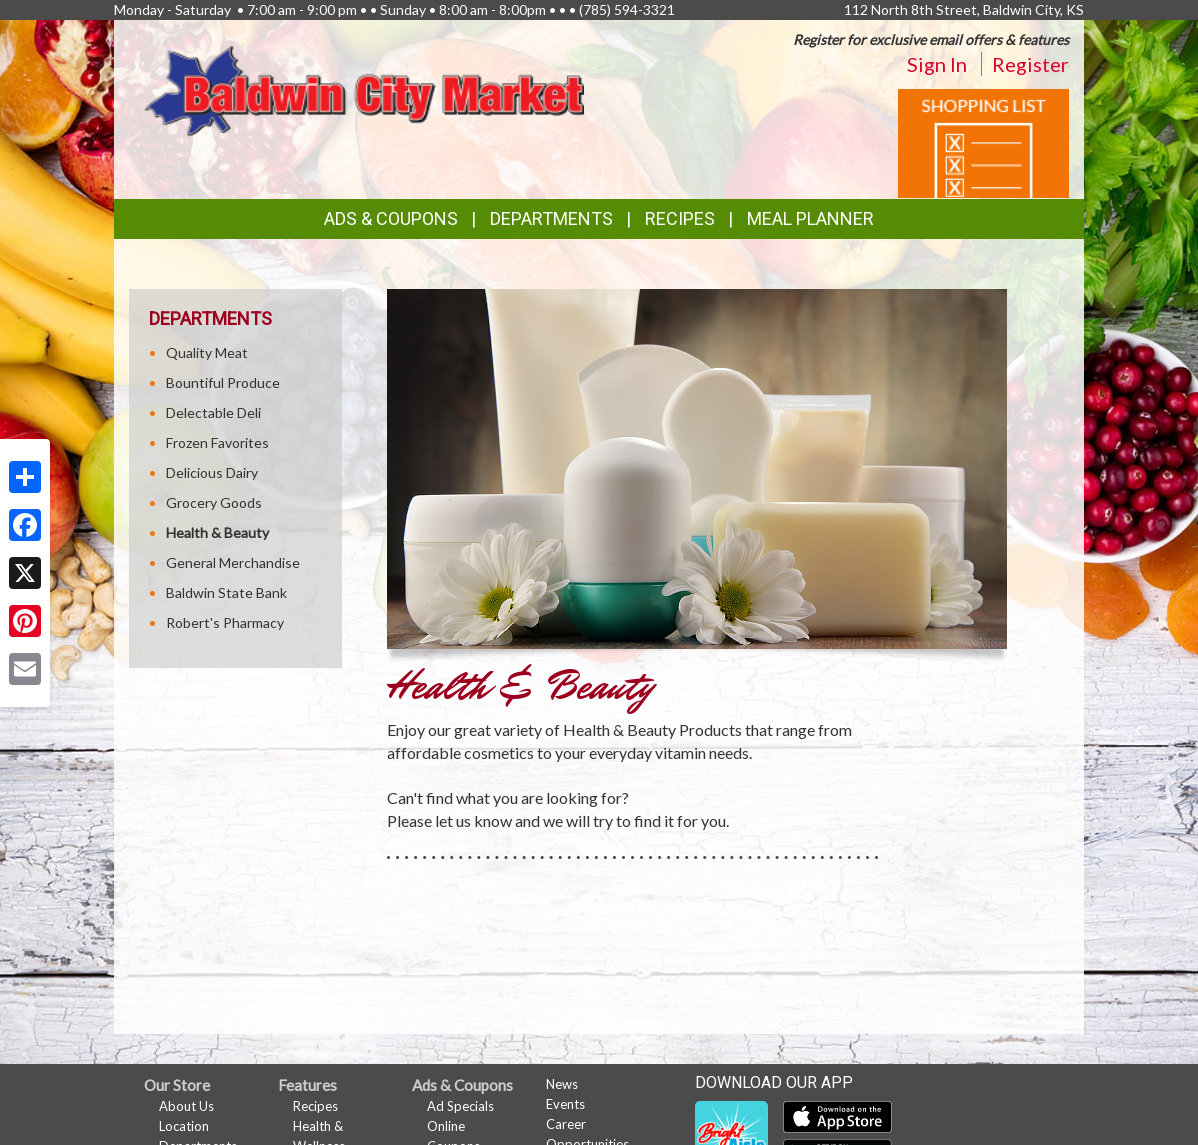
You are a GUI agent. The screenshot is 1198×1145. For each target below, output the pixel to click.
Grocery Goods (214, 502)
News (562, 1084)
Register (1030, 64)
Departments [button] (551, 218)
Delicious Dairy (212, 472)
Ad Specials (460, 1106)
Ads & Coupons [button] (391, 218)
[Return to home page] (364, 89)
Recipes (680, 218)
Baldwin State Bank (226, 592)
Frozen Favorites (217, 442)
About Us (186, 1106)
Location (184, 1126)
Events (565, 1104)
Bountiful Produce (223, 382)
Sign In (937, 64)
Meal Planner (810, 218)
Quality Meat (207, 352)
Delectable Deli (213, 412)
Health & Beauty (217, 532)
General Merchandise (233, 562)
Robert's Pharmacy (225, 622)
